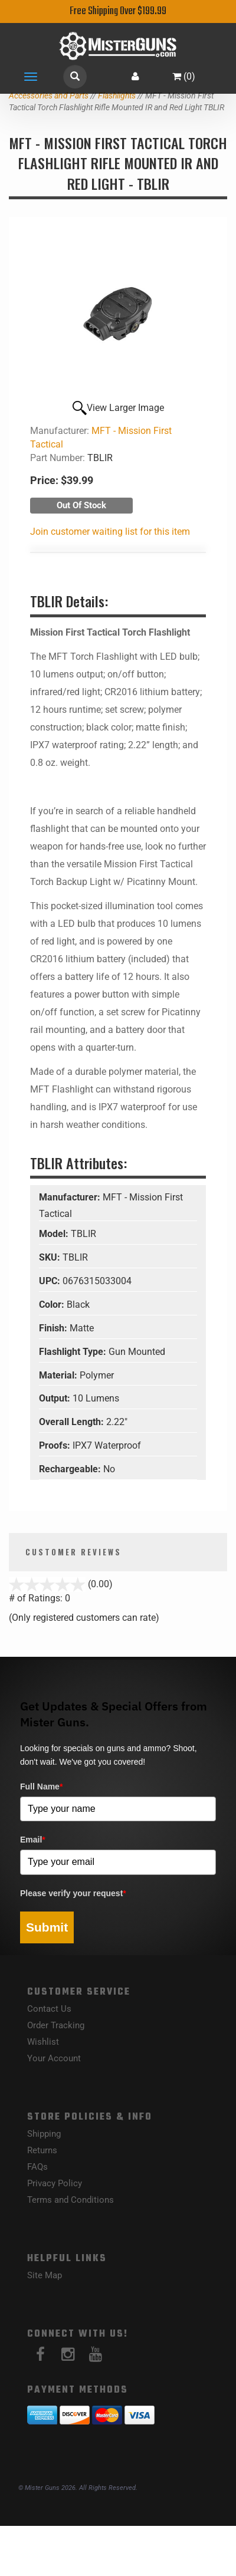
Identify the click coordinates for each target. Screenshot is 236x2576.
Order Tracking (55, 2025)
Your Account (54, 2058)
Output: (56, 1398)
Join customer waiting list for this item (110, 531)
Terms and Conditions (70, 2200)
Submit (47, 1927)
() (183, 76)
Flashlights (117, 95)
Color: (53, 1304)
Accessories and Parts (48, 95)
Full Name (41, 1786)
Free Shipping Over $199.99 (118, 11)
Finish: (54, 1328)
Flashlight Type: (74, 1351)
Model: (55, 1233)
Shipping (44, 2133)
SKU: (51, 1257)
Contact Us (49, 2008)
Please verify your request (73, 1893)
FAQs (37, 2167)
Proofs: (56, 1445)
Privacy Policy (54, 2183)
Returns (42, 2150)
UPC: (51, 1281)
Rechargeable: (71, 1469)
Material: (59, 1375)
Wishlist (43, 2042)
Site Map (44, 2275)
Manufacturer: (71, 1197)
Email (32, 1839)
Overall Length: (72, 1421)
